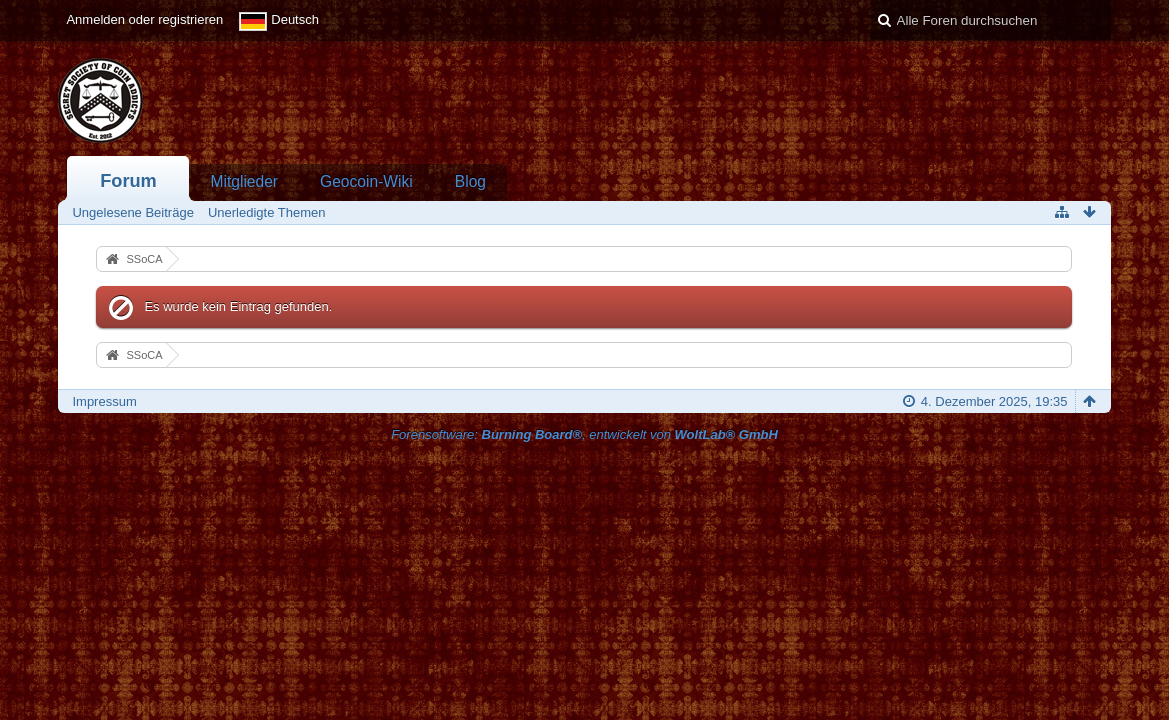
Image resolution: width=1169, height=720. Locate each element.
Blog (470, 181)
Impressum (104, 401)
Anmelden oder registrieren (144, 19)
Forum (128, 181)
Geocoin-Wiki (366, 181)
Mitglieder (244, 181)
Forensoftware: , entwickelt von (584, 434)
